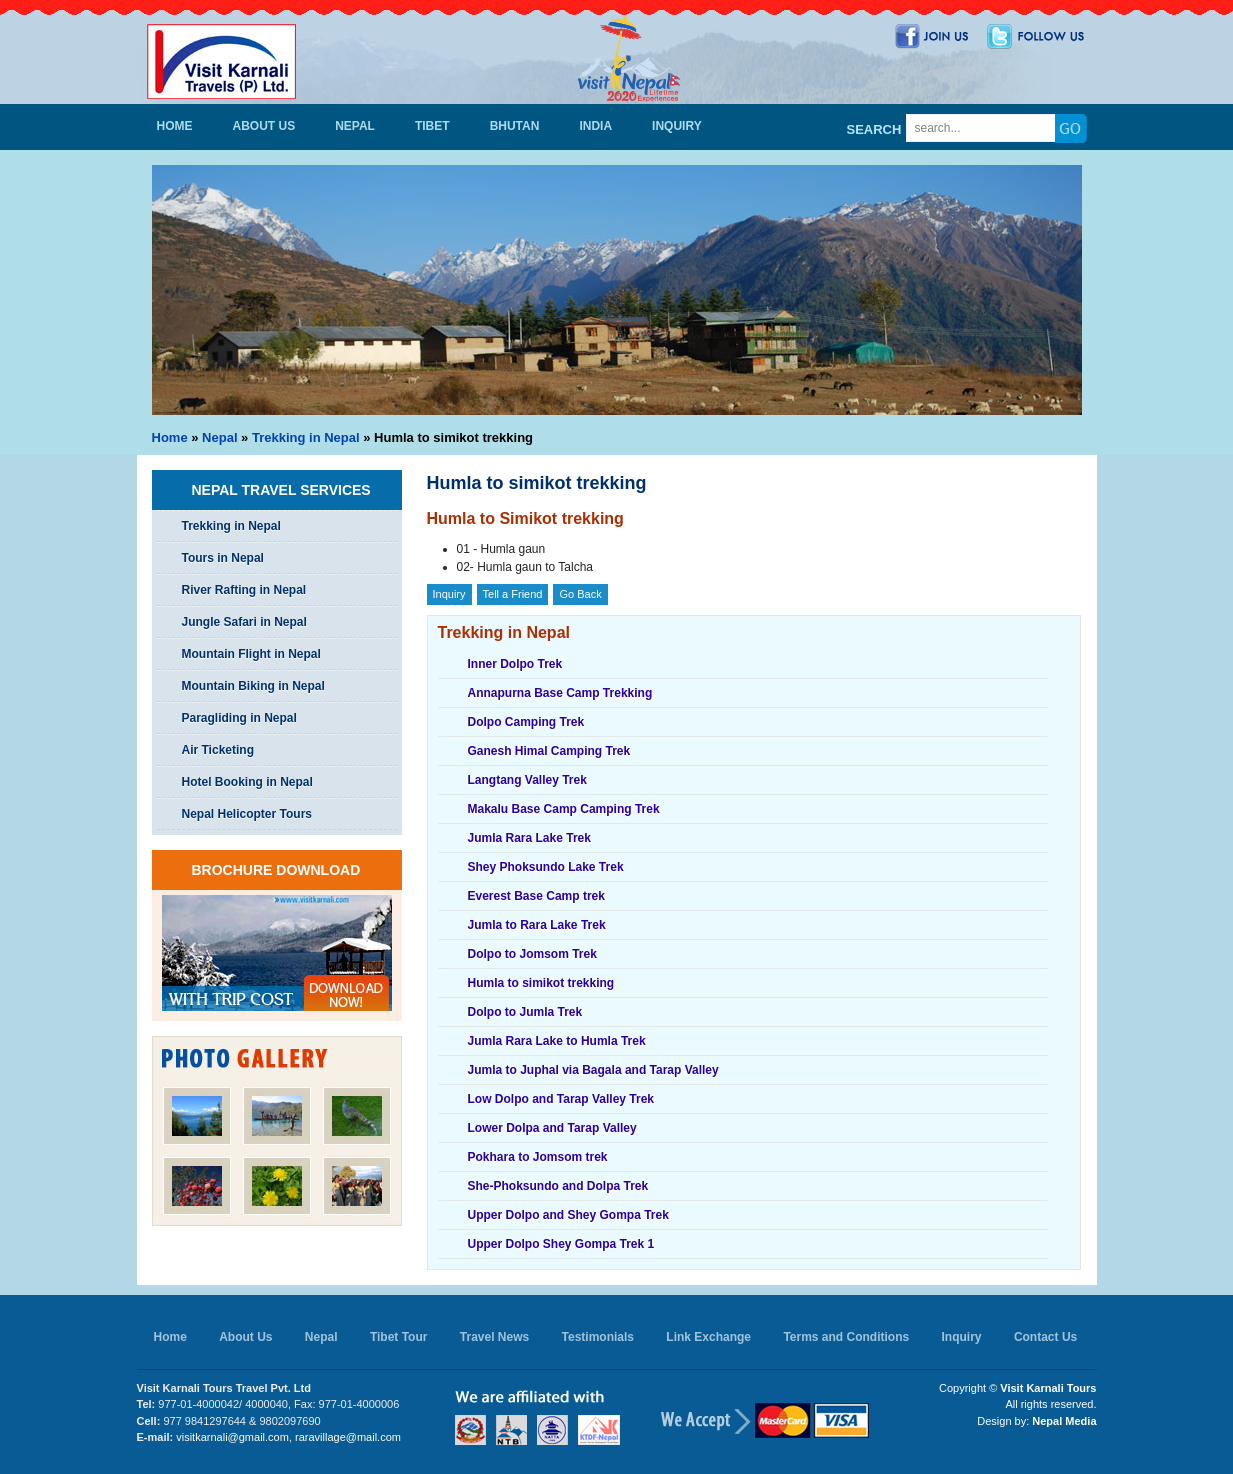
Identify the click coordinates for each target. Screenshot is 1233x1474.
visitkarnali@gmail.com (232, 1437)
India (595, 126)
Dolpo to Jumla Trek (525, 1012)
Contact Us (1045, 1337)
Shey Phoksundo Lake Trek (546, 867)
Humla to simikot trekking (541, 983)
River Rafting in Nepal (244, 590)
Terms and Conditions (846, 1337)
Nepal (355, 126)
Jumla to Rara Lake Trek (537, 925)
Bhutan (515, 126)
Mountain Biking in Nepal (253, 686)
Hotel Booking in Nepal (247, 782)
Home (175, 126)
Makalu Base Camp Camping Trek (564, 809)
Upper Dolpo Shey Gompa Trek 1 (561, 1244)
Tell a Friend (513, 594)
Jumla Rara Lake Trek (529, 838)
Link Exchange (708, 1337)
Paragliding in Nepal (239, 718)
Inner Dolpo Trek (515, 664)
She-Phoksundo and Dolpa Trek (558, 1186)
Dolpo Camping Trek (526, 722)
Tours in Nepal (223, 558)
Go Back (580, 594)
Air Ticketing (218, 750)
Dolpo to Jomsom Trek (532, 954)
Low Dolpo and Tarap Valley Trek (561, 1099)
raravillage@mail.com (348, 1437)
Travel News (494, 1337)
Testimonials (598, 1337)
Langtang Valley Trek (527, 780)
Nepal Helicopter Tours (247, 814)
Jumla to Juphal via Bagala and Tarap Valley (593, 1070)
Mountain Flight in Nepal (251, 654)
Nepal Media (1064, 1421)
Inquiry (677, 126)
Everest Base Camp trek (536, 896)
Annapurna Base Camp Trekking (560, 693)
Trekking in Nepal (306, 437)
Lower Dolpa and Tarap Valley (552, 1128)
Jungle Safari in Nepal (244, 622)
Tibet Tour (399, 1337)
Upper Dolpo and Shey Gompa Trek (568, 1215)
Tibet (432, 126)
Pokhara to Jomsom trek (538, 1157)
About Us (264, 126)
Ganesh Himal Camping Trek (549, 751)
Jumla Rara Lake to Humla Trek (557, 1041)
